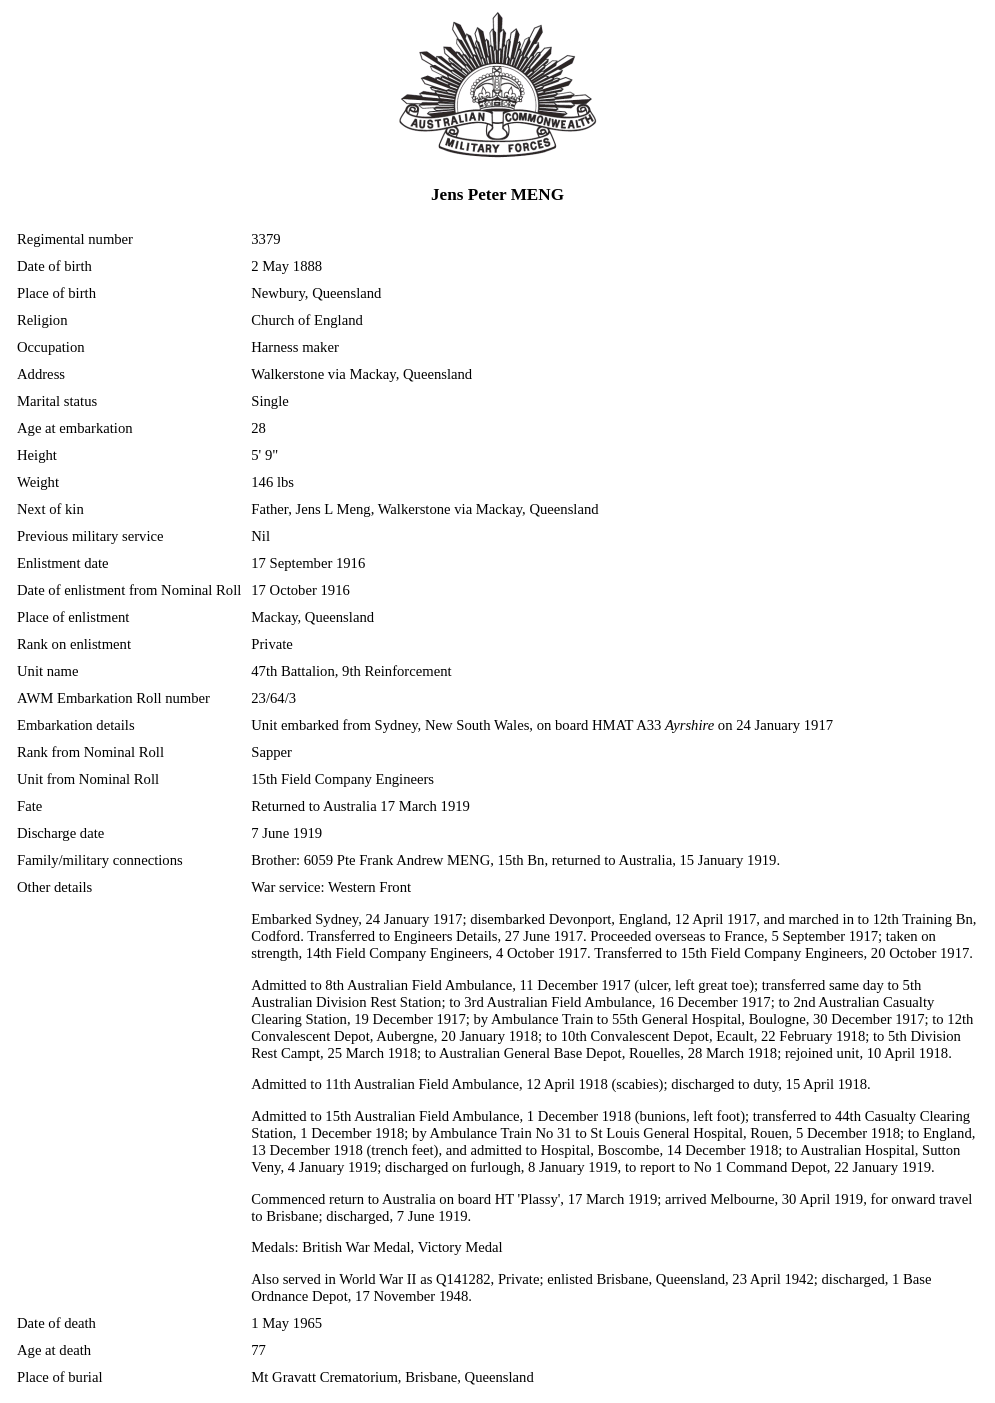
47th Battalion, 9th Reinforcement (351, 671)
